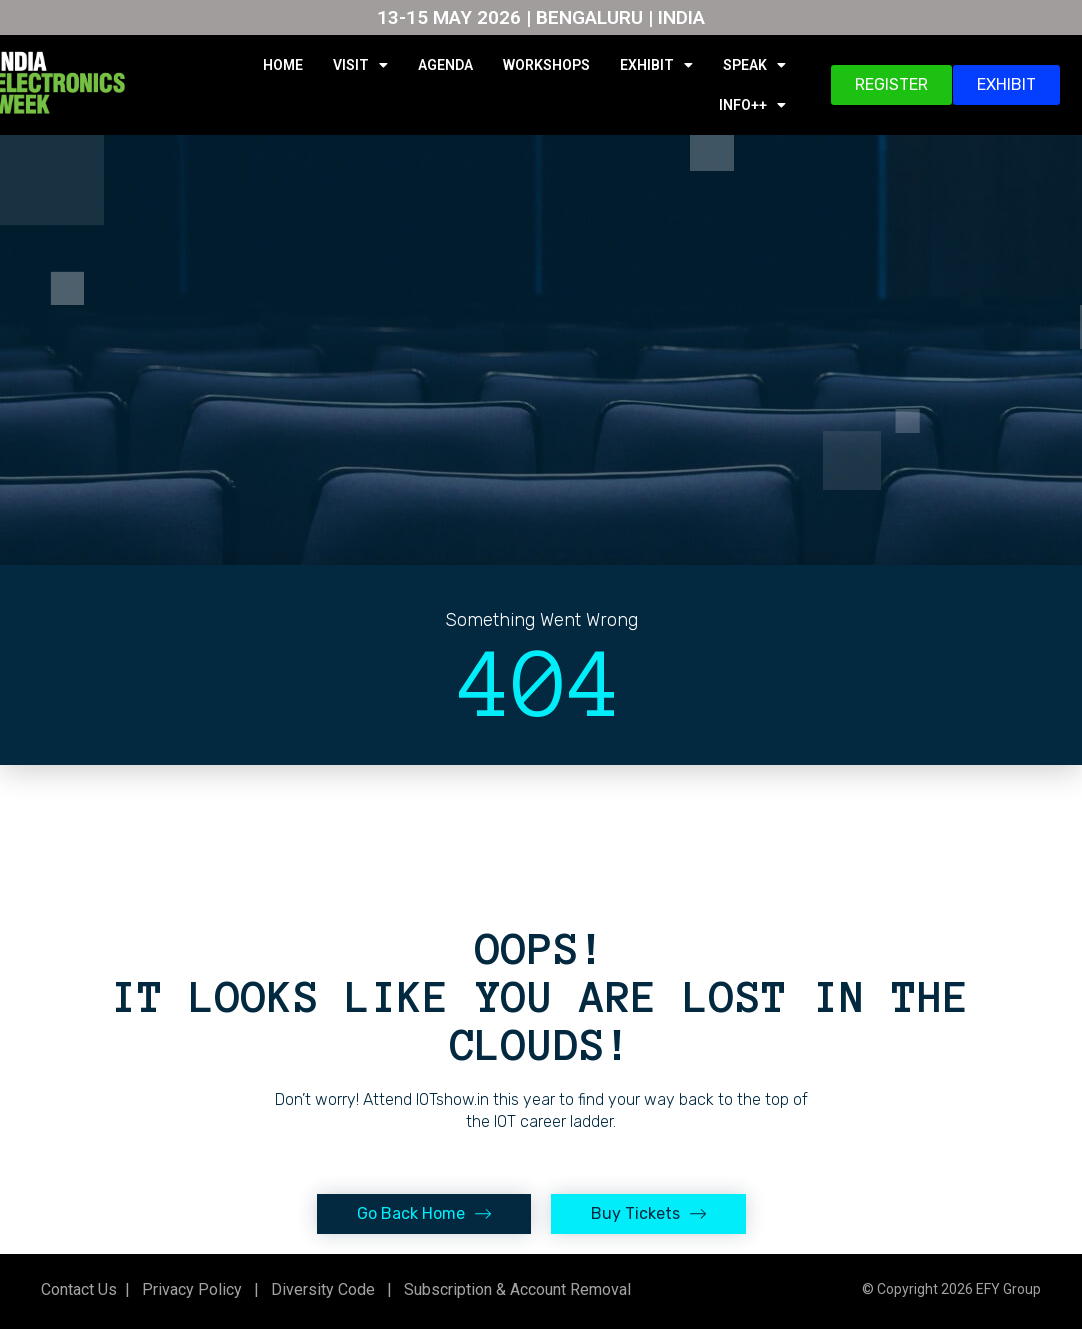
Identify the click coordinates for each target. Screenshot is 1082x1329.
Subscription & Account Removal (513, 1289)
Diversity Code (319, 1289)
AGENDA (445, 65)
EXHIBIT (656, 65)
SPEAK (754, 65)
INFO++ (752, 105)
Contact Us (79, 1289)
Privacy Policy (190, 1289)
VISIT (360, 65)
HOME (283, 65)
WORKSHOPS (546, 65)
